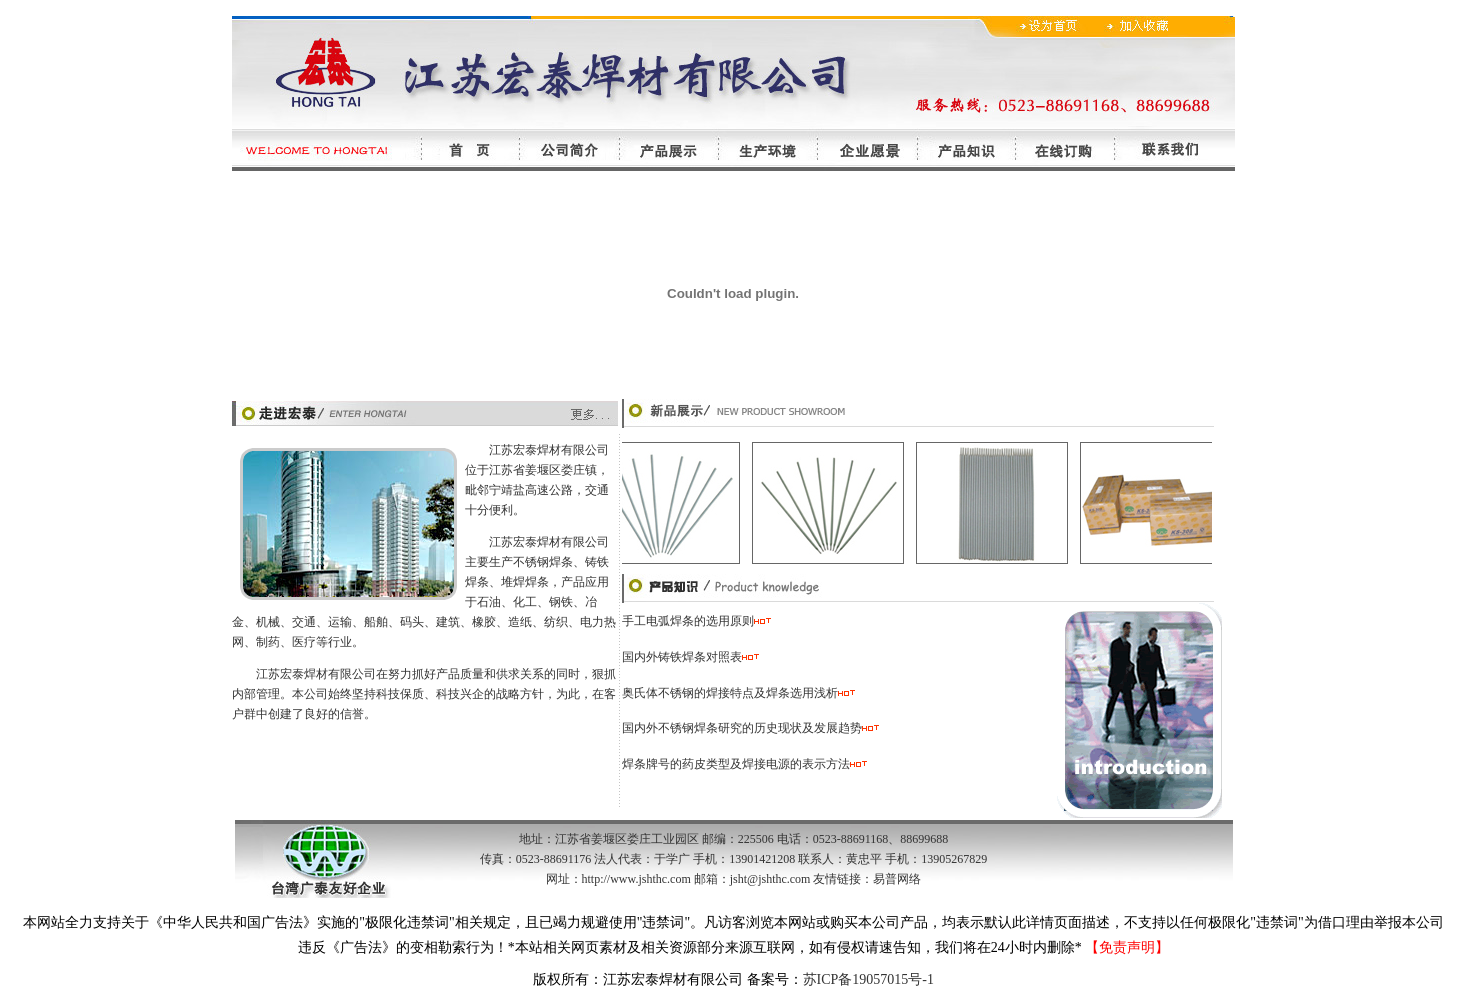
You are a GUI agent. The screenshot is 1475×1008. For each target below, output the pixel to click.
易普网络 (897, 879)
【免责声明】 (1127, 947)
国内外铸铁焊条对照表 (682, 657)
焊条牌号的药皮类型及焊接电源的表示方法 (736, 764)
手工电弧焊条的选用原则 (688, 621)
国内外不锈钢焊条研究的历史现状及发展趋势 (742, 728)
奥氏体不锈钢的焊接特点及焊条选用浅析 (738, 693)
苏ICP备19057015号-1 (868, 979)
